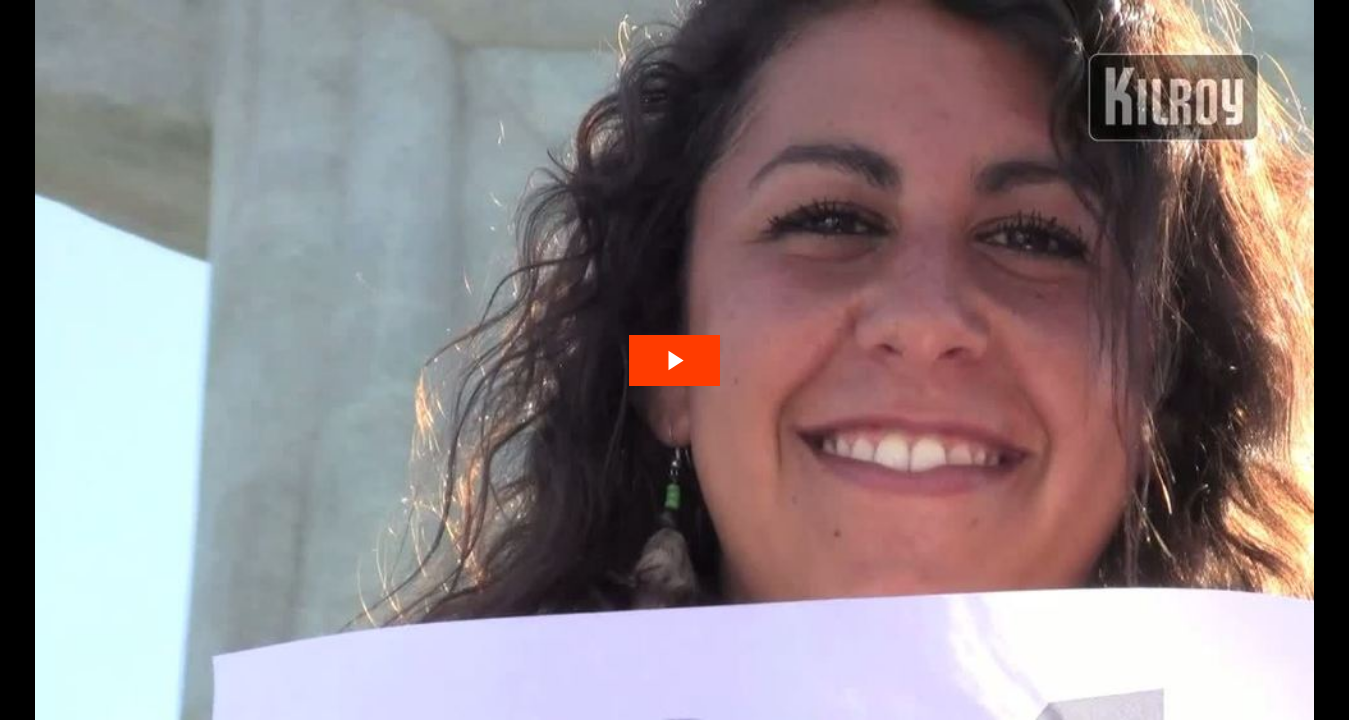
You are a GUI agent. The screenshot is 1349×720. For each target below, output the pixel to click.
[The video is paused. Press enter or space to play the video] (674, 360)
